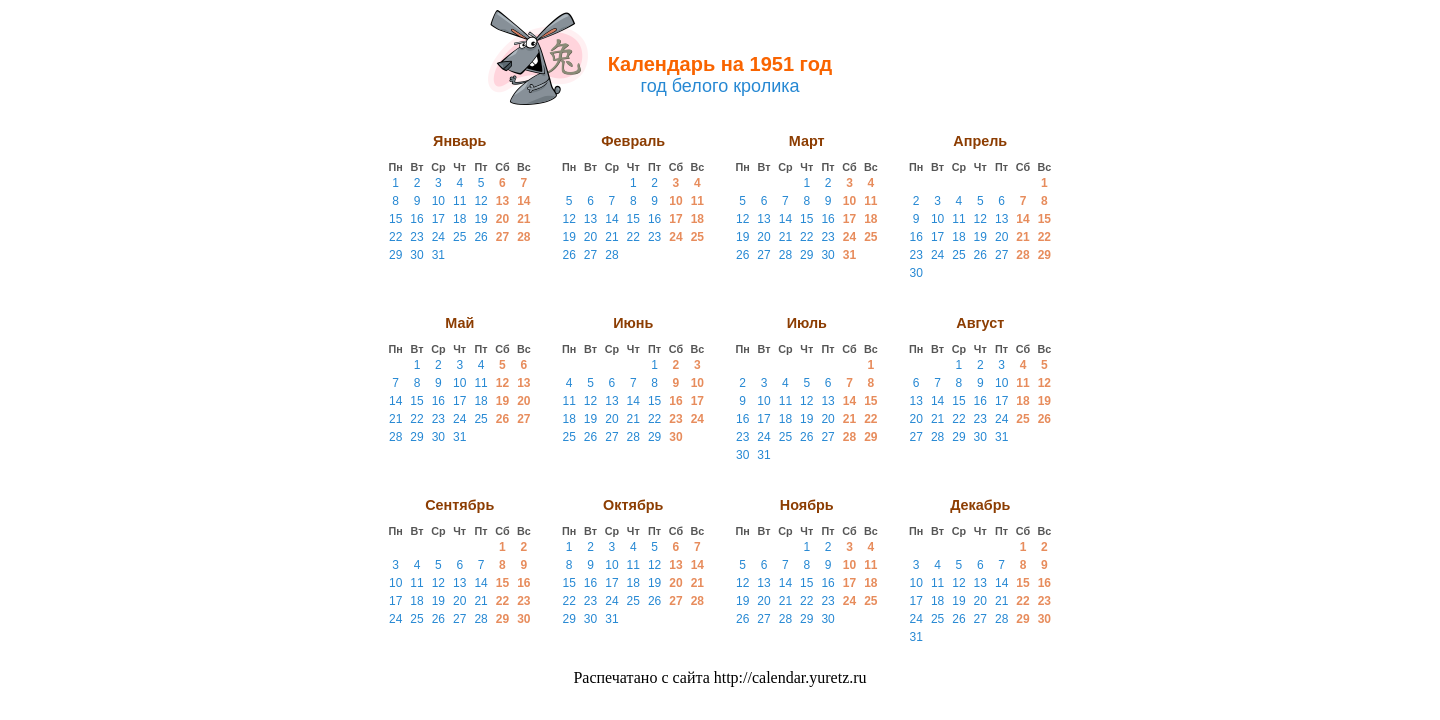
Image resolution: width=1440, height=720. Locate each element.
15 (395, 219)
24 (438, 237)
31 (438, 255)
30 (416, 255)
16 (416, 219)
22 (395, 237)
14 (523, 201)
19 (480, 219)
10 (438, 201)
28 (523, 237)
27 (502, 237)
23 (416, 237)
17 (438, 219)
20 (502, 219)
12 (480, 201)
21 (523, 219)
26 (480, 237)
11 (459, 201)
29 (395, 255)
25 (459, 237)
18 (459, 219)
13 (502, 201)
